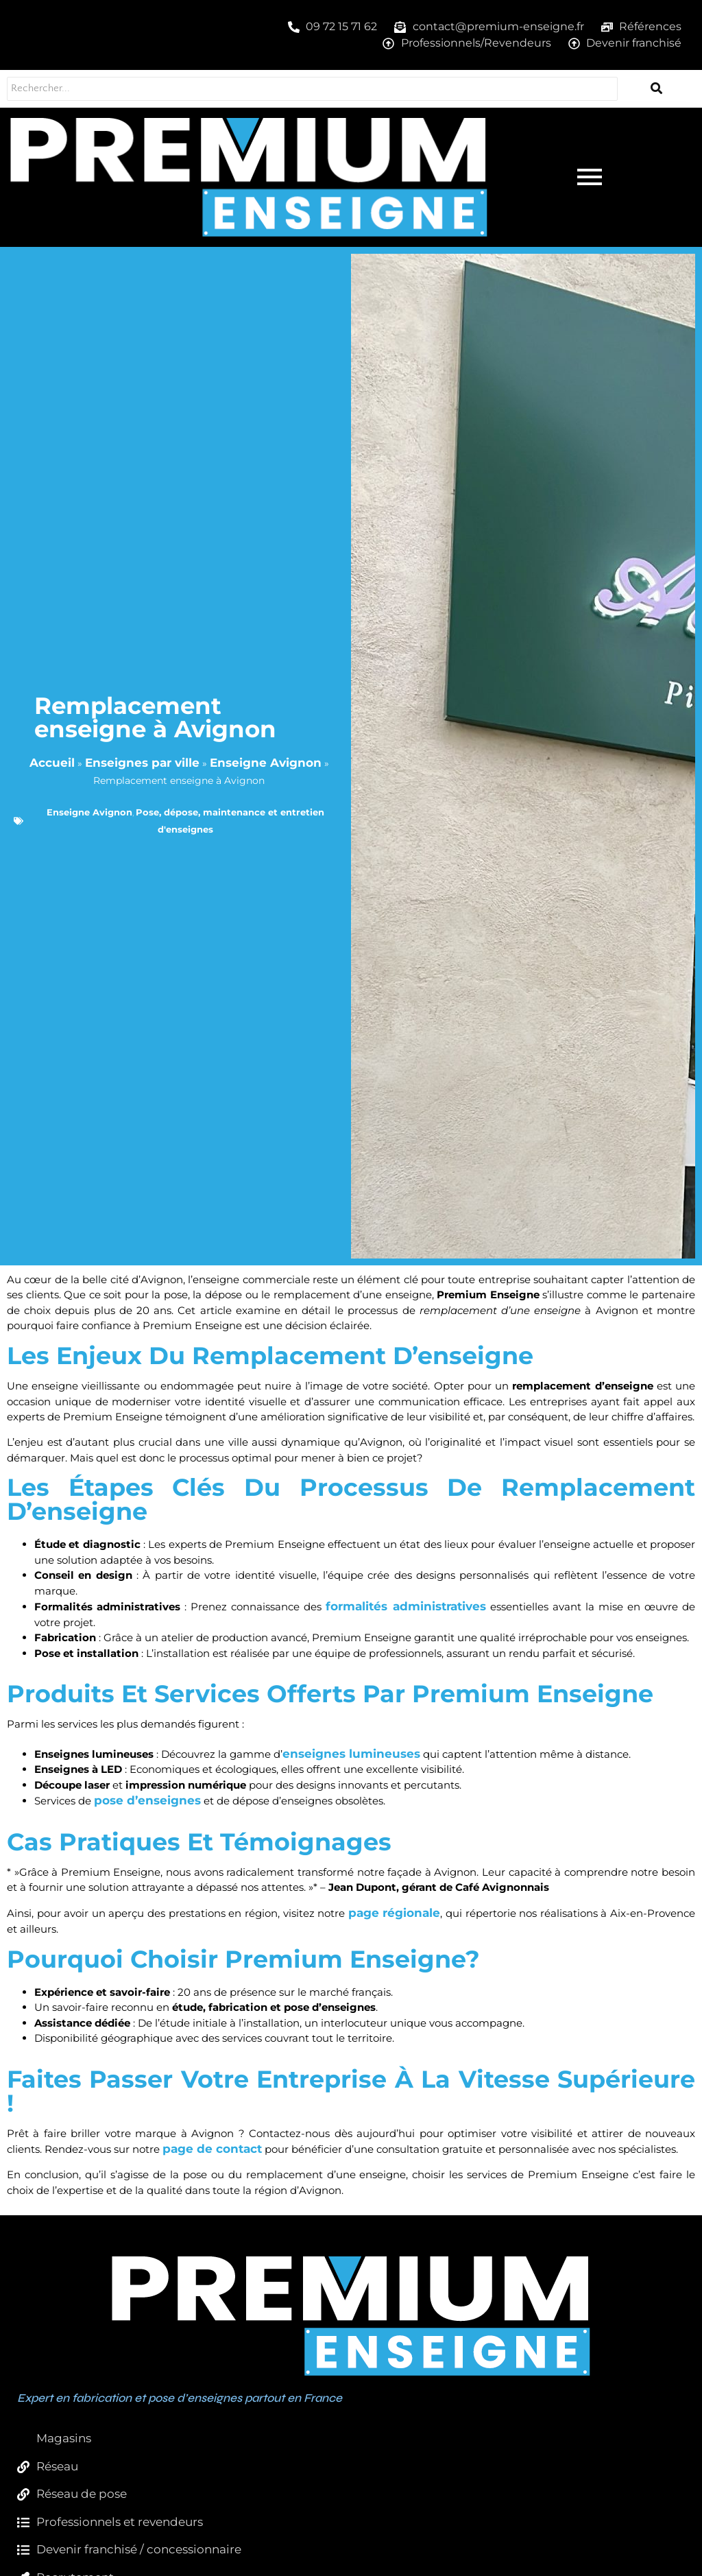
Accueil (52, 763)
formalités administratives (405, 1606)
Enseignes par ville (142, 763)
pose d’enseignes (147, 1800)
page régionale (394, 1913)
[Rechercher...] (308, 89)
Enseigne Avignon (266, 763)
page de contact (212, 2149)
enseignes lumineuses (351, 1754)
